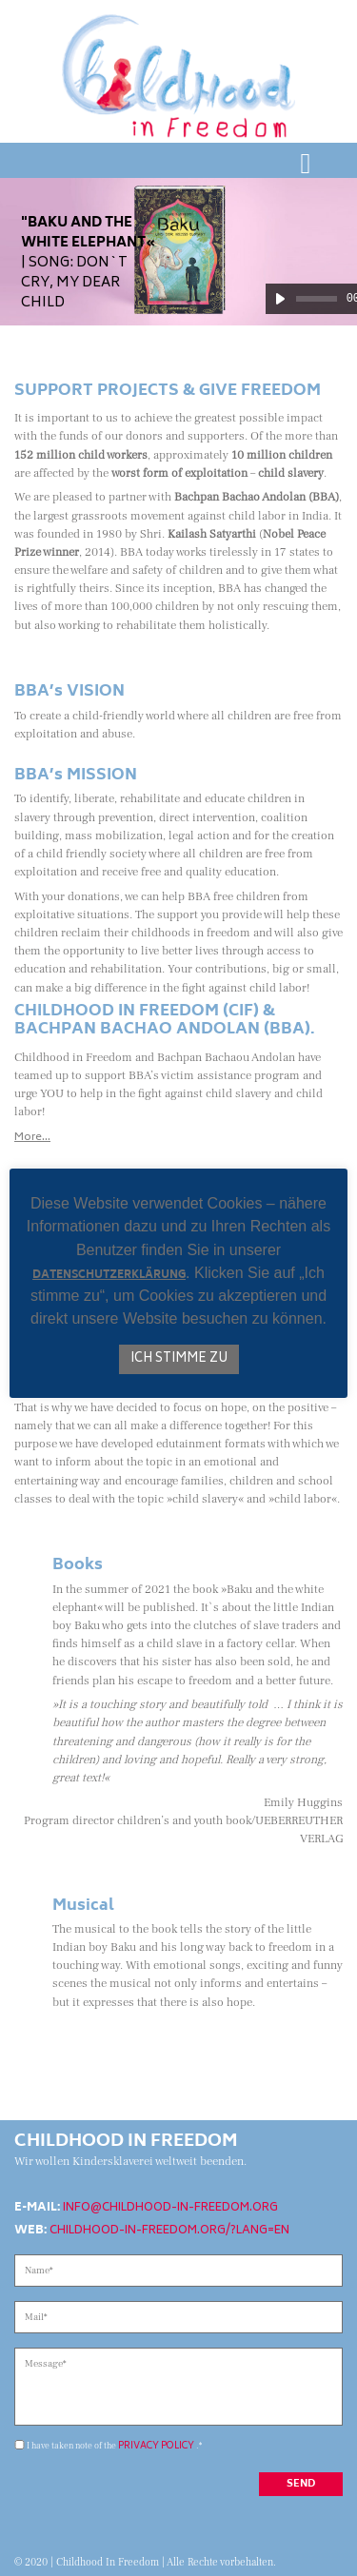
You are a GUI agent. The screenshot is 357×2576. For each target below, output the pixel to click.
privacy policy (156, 2446)
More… (32, 1138)
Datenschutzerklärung (109, 1276)
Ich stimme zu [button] (179, 1359)
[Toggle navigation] (305, 163)
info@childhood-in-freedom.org (170, 2208)
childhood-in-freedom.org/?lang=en (169, 2231)
